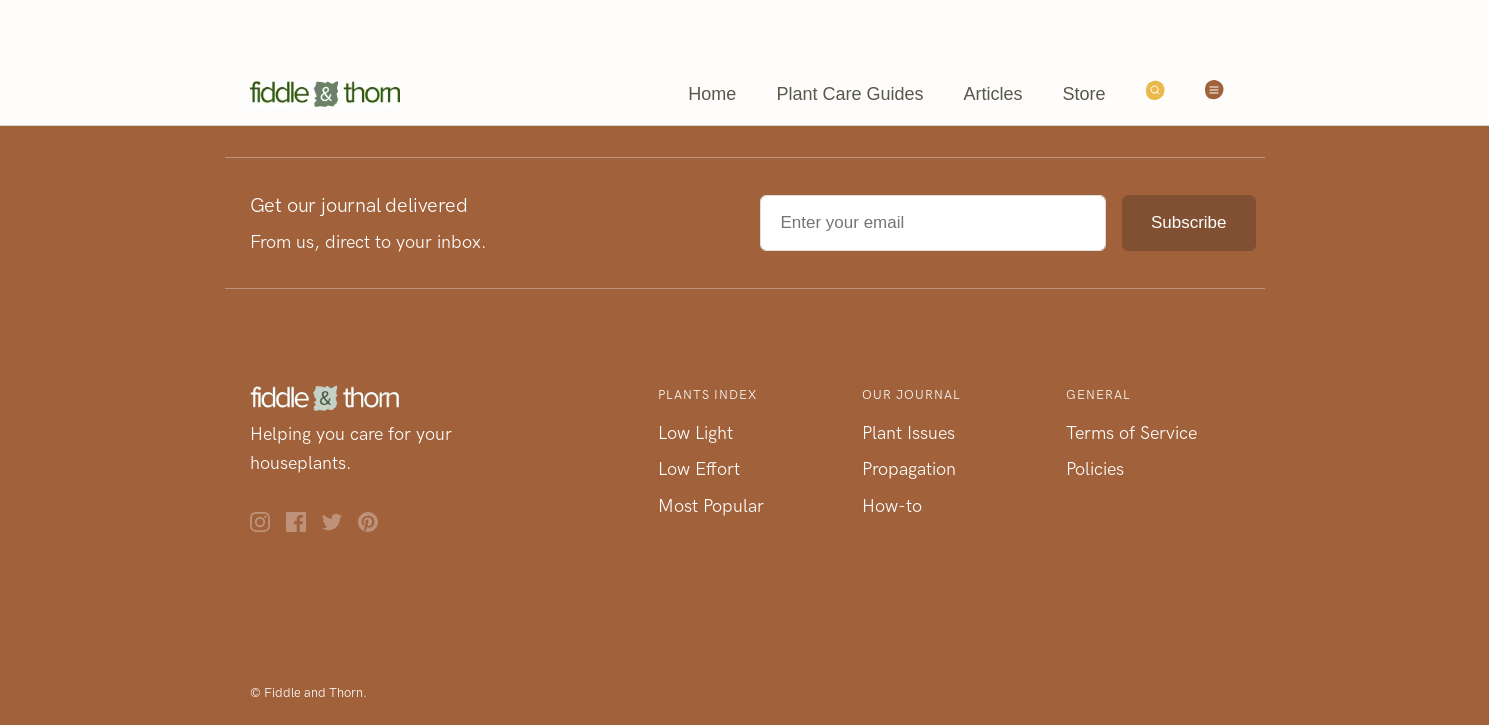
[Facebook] (304, 526)
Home (712, 94)
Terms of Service (1131, 433)
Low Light (695, 433)
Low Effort (699, 469)
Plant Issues (908, 433)
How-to (892, 506)
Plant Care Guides (849, 94)
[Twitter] (340, 526)
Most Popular (711, 506)
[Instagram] (268, 526)
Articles (992, 94)
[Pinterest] (376, 526)
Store (1083, 94)
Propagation (909, 469)
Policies (1095, 469)
